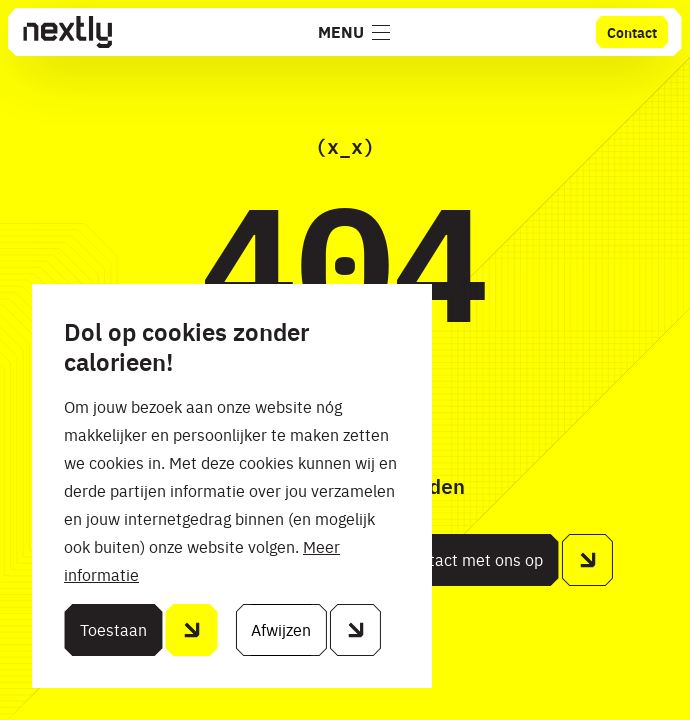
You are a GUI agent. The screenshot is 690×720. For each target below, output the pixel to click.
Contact (632, 32)
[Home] (67, 32)
